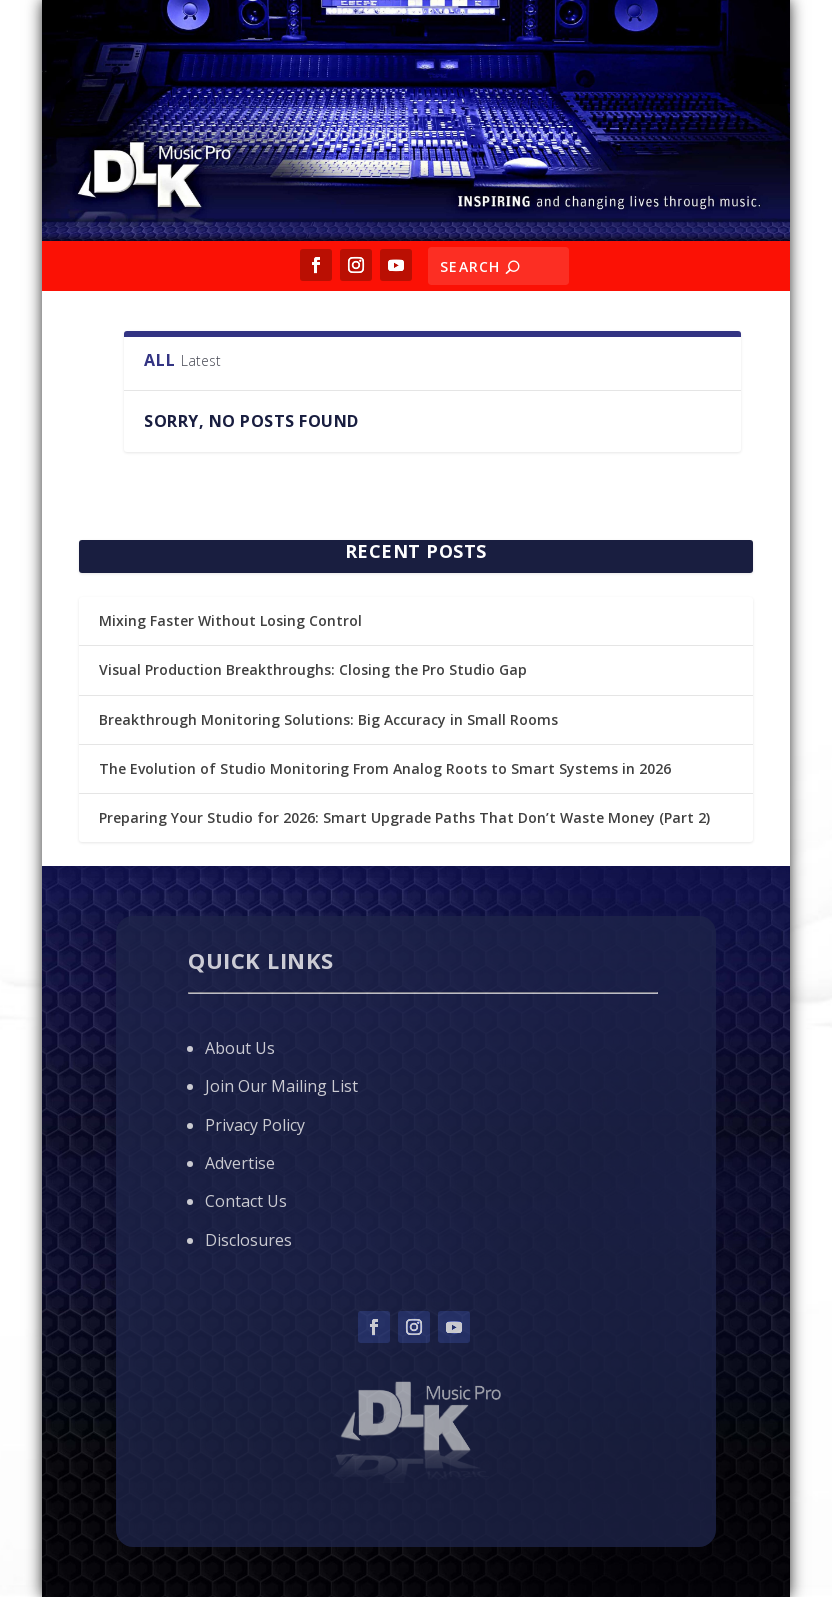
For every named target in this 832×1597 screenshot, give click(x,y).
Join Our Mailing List (281, 1086)
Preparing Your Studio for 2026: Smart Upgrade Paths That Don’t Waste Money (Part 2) (404, 817)
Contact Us (246, 1201)
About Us (240, 1048)
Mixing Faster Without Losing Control (230, 620)
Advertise (240, 1163)
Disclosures (248, 1240)
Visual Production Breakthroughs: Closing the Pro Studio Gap (313, 669)
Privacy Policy (255, 1125)
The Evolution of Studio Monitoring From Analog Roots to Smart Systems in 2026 (385, 768)
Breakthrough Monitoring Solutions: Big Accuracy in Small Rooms (328, 719)
